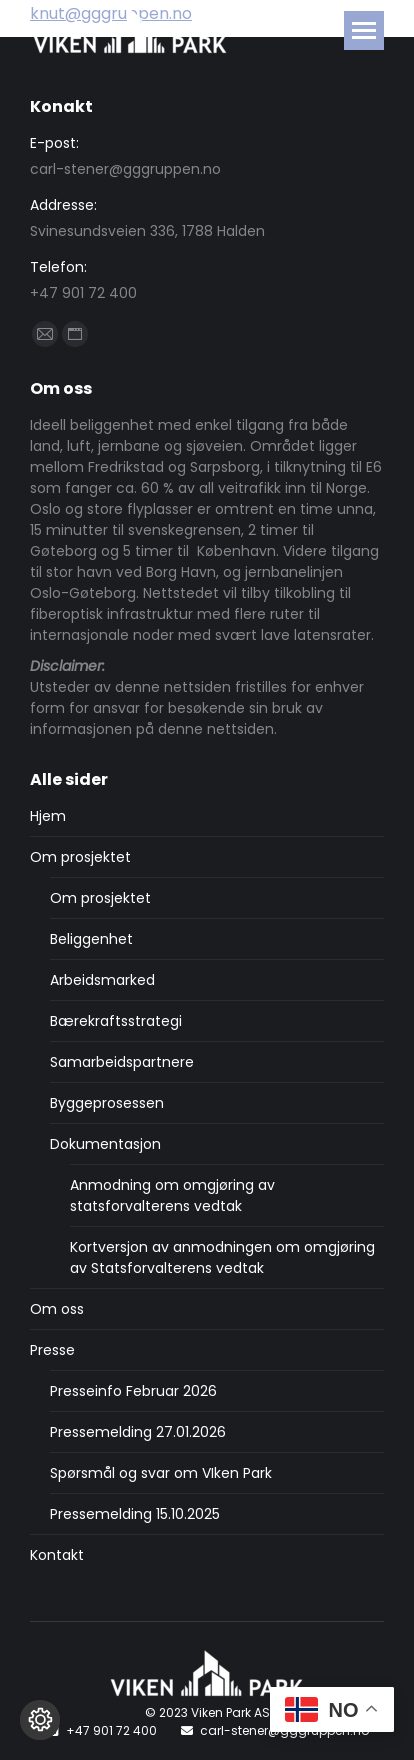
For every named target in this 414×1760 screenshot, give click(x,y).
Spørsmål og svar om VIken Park (161, 1473)
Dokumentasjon (105, 1144)
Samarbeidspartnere (122, 1062)
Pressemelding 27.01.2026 (138, 1432)
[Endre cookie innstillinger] (40, 1720)
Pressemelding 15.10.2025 (135, 1514)
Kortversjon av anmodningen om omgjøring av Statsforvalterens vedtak (222, 1257)
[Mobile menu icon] (364, 30)
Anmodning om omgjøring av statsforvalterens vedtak (172, 1195)
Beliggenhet (91, 939)
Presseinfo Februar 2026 (133, 1391)
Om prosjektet (80, 857)
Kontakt (57, 1555)
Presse (52, 1350)
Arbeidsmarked (102, 980)
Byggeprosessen (107, 1103)
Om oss (57, 1309)
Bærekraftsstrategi (116, 1021)
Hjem (48, 816)
